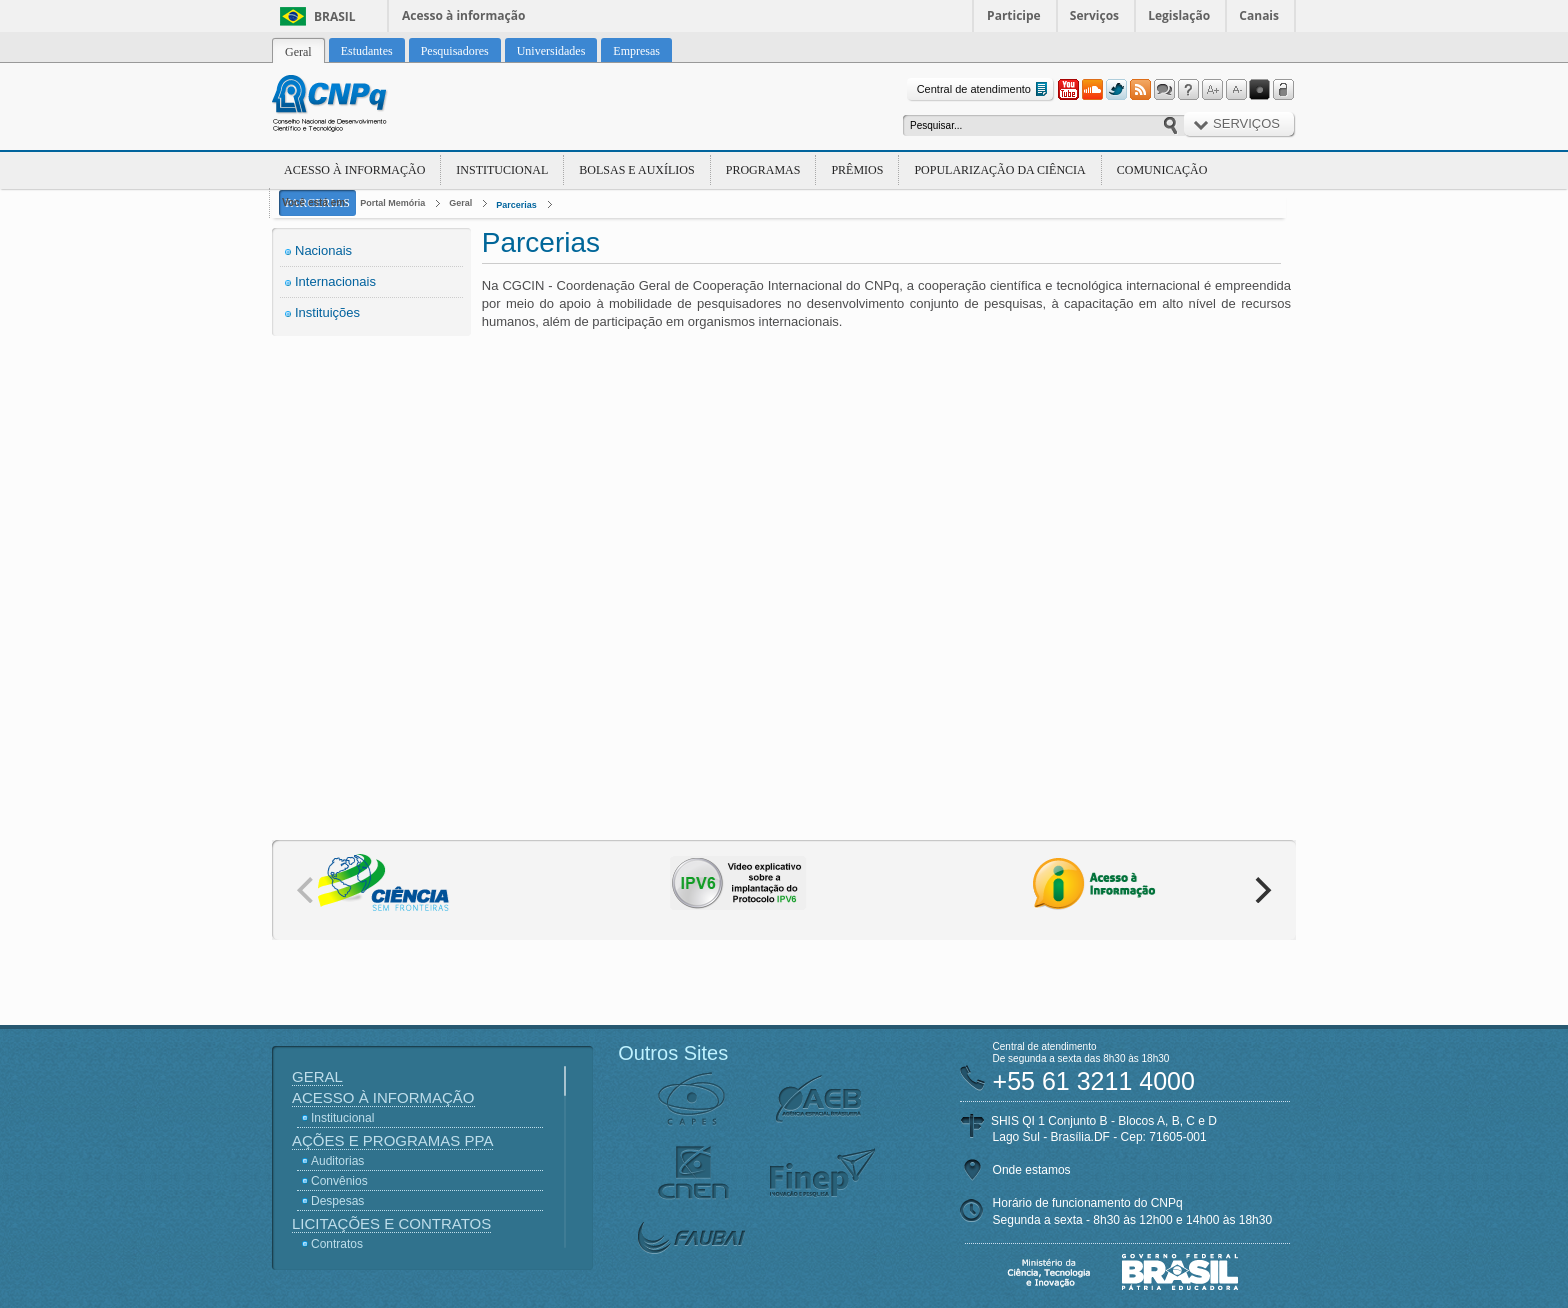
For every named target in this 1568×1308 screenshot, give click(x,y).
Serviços (1094, 15)
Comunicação (1162, 170)
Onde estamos (1032, 1170)
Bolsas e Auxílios (636, 170)
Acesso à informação (463, 15)
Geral (460, 203)
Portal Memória (392, 203)
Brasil (335, 16)
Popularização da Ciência (999, 170)
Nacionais (323, 250)
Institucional (502, 170)
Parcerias (516, 205)
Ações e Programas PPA (392, 1140)
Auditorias (337, 1161)
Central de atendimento (984, 89)
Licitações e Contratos (391, 1223)
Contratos (337, 1244)
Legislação (1179, 15)
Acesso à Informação (354, 170)
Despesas (337, 1201)
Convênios (339, 1181)
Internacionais (335, 281)
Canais (1259, 15)
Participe (1014, 15)
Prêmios (857, 170)
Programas (763, 170)
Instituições (327, 312)
